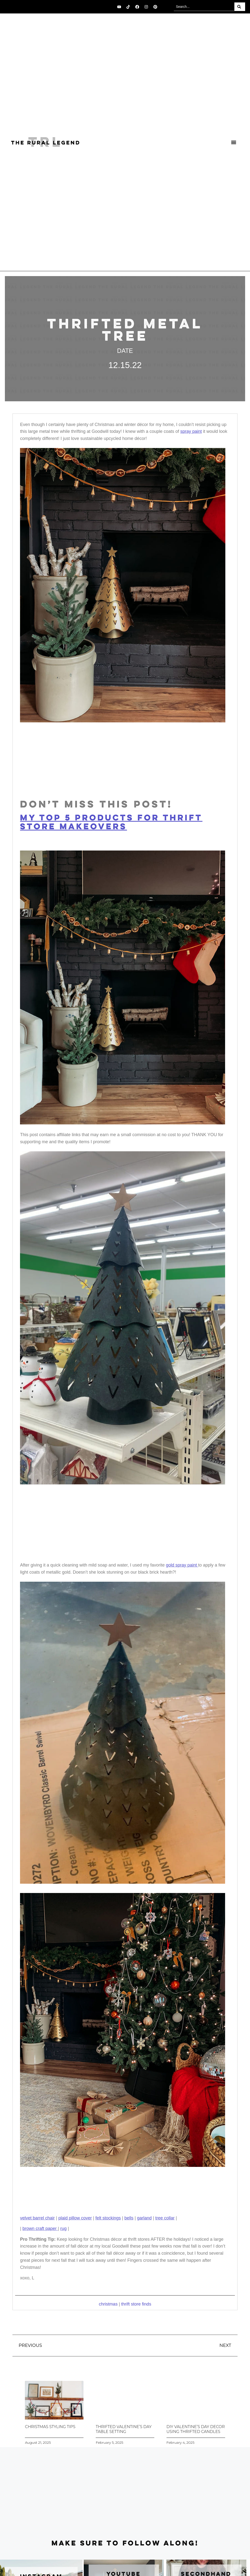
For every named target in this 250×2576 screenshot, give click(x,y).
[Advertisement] (125, 763)
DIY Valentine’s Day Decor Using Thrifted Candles (196, 2429)
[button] (233, 142)
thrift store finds (136, 2304)
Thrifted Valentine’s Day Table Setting (124, 2429)
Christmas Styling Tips (50, 2426)
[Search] (239, 6)
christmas (108, 2304)
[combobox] (204, 6)
